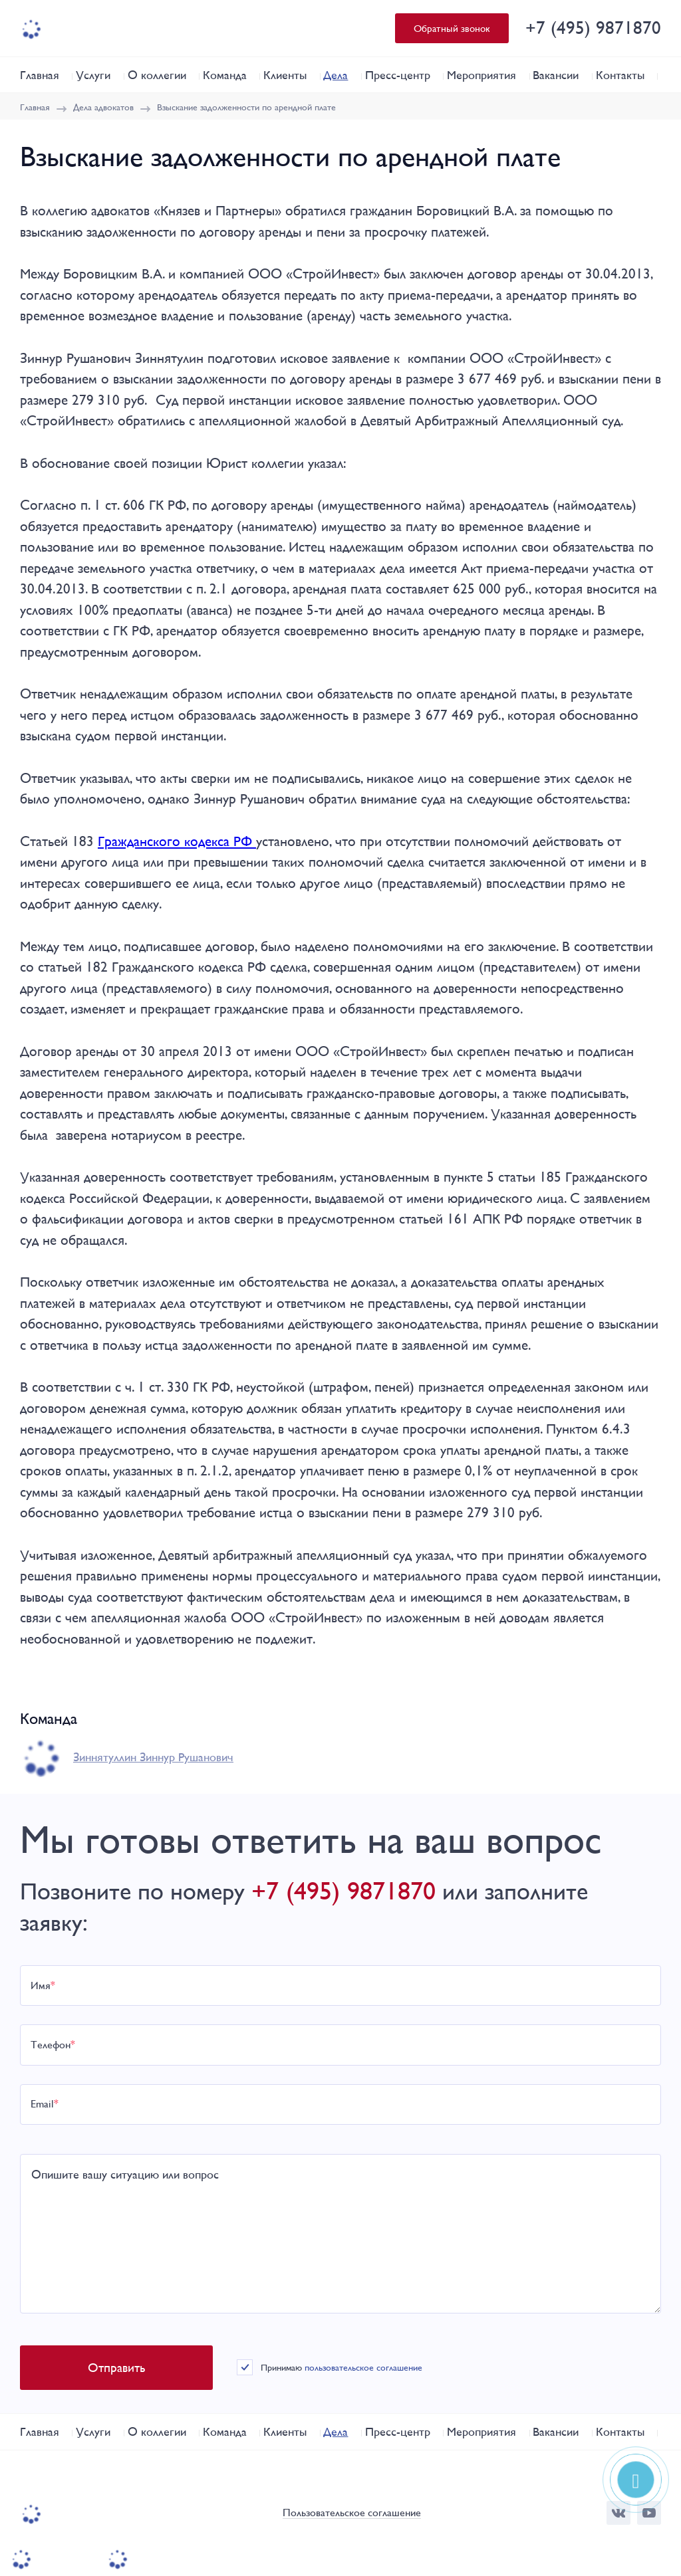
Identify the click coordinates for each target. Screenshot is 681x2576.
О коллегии (157, 75)
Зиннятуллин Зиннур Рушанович (153, 1757)
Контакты (620, 75)
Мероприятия (481, 75)
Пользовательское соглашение (352, 2513)
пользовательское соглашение (363, 2367)
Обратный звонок (452, 28)
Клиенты (285, 75)
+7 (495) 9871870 (593, 27)
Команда (225, 75)
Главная (39, 75)
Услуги (93, 75)
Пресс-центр (397, 75)
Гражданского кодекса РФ (177, 841)
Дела (335, 75)
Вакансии (556, 75)
